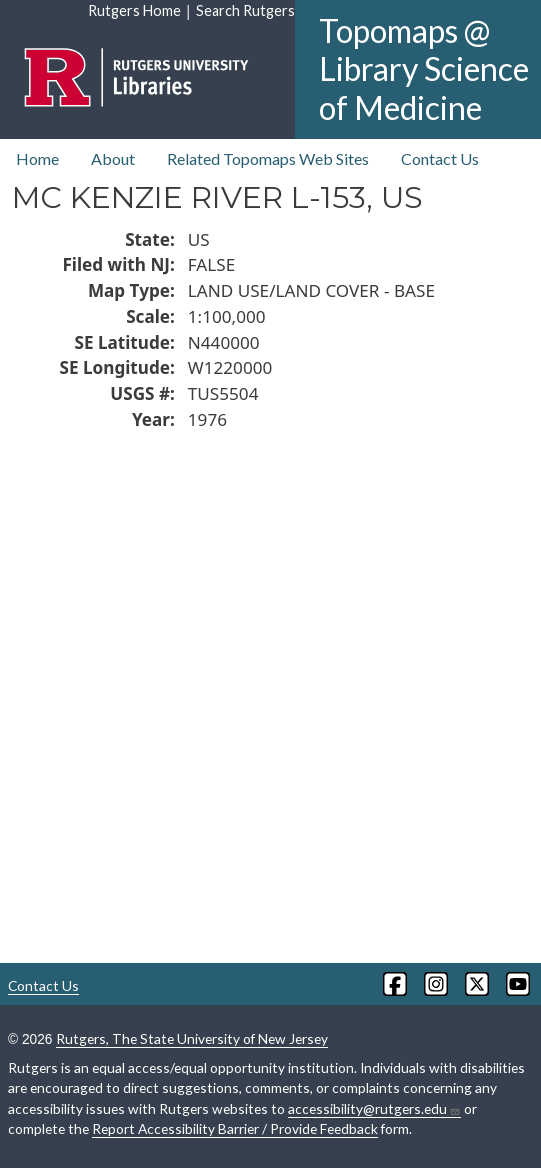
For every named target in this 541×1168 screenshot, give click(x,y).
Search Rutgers (245, 10)
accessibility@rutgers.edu (374, 1109)
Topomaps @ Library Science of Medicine (424, 69)
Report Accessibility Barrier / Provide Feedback (235, 1128)
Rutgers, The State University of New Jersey (192, 1038)
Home (37, 158)
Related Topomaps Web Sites (268, 158)
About (113, 158)
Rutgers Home (134, 10)
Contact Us (440, 158)
